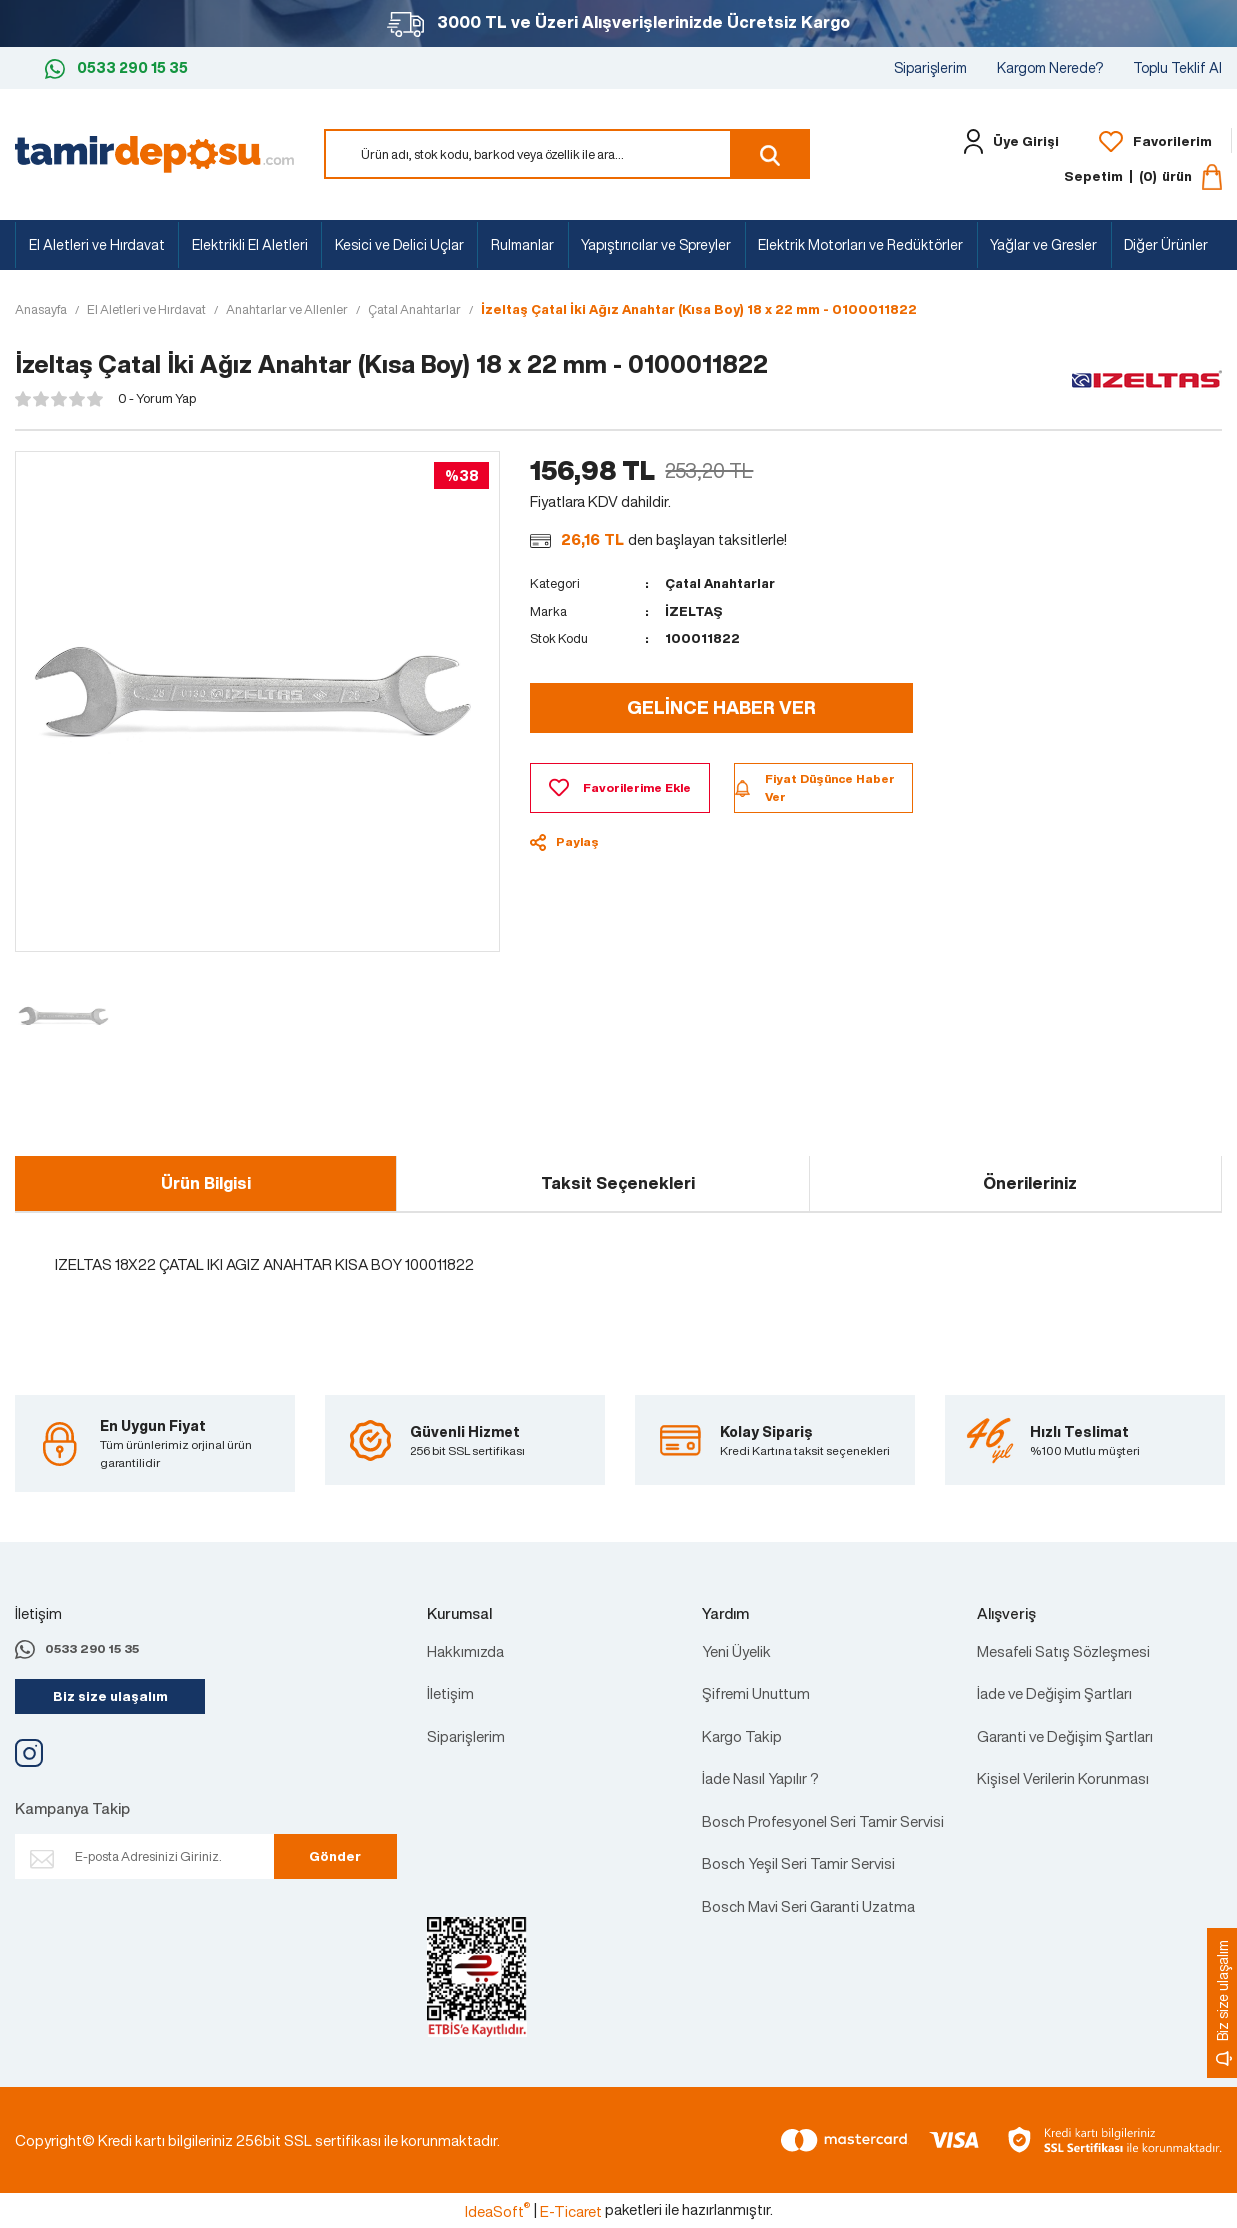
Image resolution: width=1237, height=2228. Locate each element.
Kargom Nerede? (1050, 67)
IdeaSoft (497, 2211)
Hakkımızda (465, 1651)
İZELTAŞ (694, 611)
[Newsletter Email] (162, 1857)
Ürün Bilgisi (206, 1183)
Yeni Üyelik (736, 1651)
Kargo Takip (742, 1736)
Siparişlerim (930, 67)
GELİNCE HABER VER (721, 707)
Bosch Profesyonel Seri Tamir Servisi (823, 1821)
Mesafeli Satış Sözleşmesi (1063, 1651)
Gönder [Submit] (332, 1856)
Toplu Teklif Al (1177, 67)
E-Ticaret (571, 2211)
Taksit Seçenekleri (618, 1183)
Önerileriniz (1030, 1183)
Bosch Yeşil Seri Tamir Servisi (798, 1863)
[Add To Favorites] (619, 788)
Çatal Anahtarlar (723, 583)
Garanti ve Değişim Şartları (1065, 1736)
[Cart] (1143, 177)
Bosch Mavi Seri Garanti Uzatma (808, 1906)
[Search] (566, 154)
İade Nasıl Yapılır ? (760, 1778)
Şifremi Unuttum (756, 1693)
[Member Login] (1006, 141)
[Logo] (154, 152)
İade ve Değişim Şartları (1054, 1693)
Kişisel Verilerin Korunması (1063, 1778)
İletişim (450, 1693)
